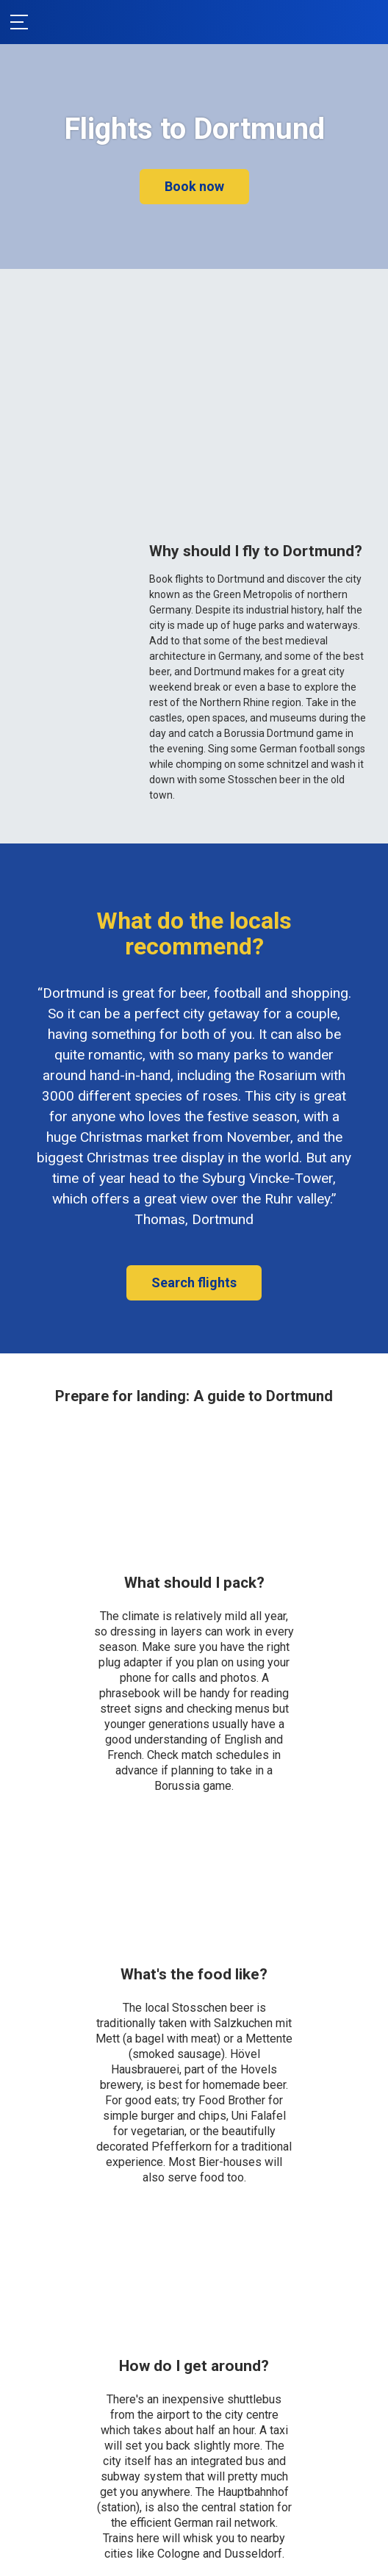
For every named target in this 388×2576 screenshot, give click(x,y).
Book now (194, 186)
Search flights (194, 1282)
